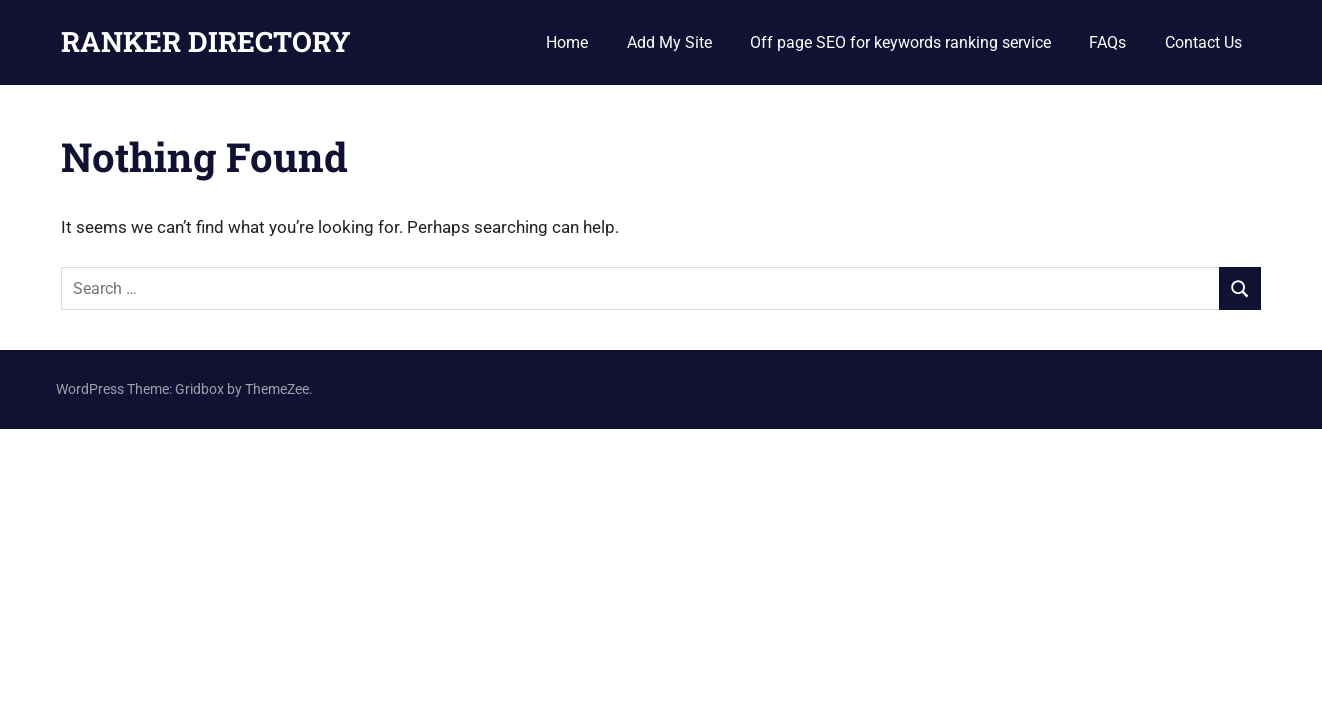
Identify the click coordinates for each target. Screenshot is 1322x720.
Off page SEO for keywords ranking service (900, 42)
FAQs (1107, 42)
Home (567, 42)
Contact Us (1203, 42)
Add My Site (669, 42)
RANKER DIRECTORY (206, 41)
